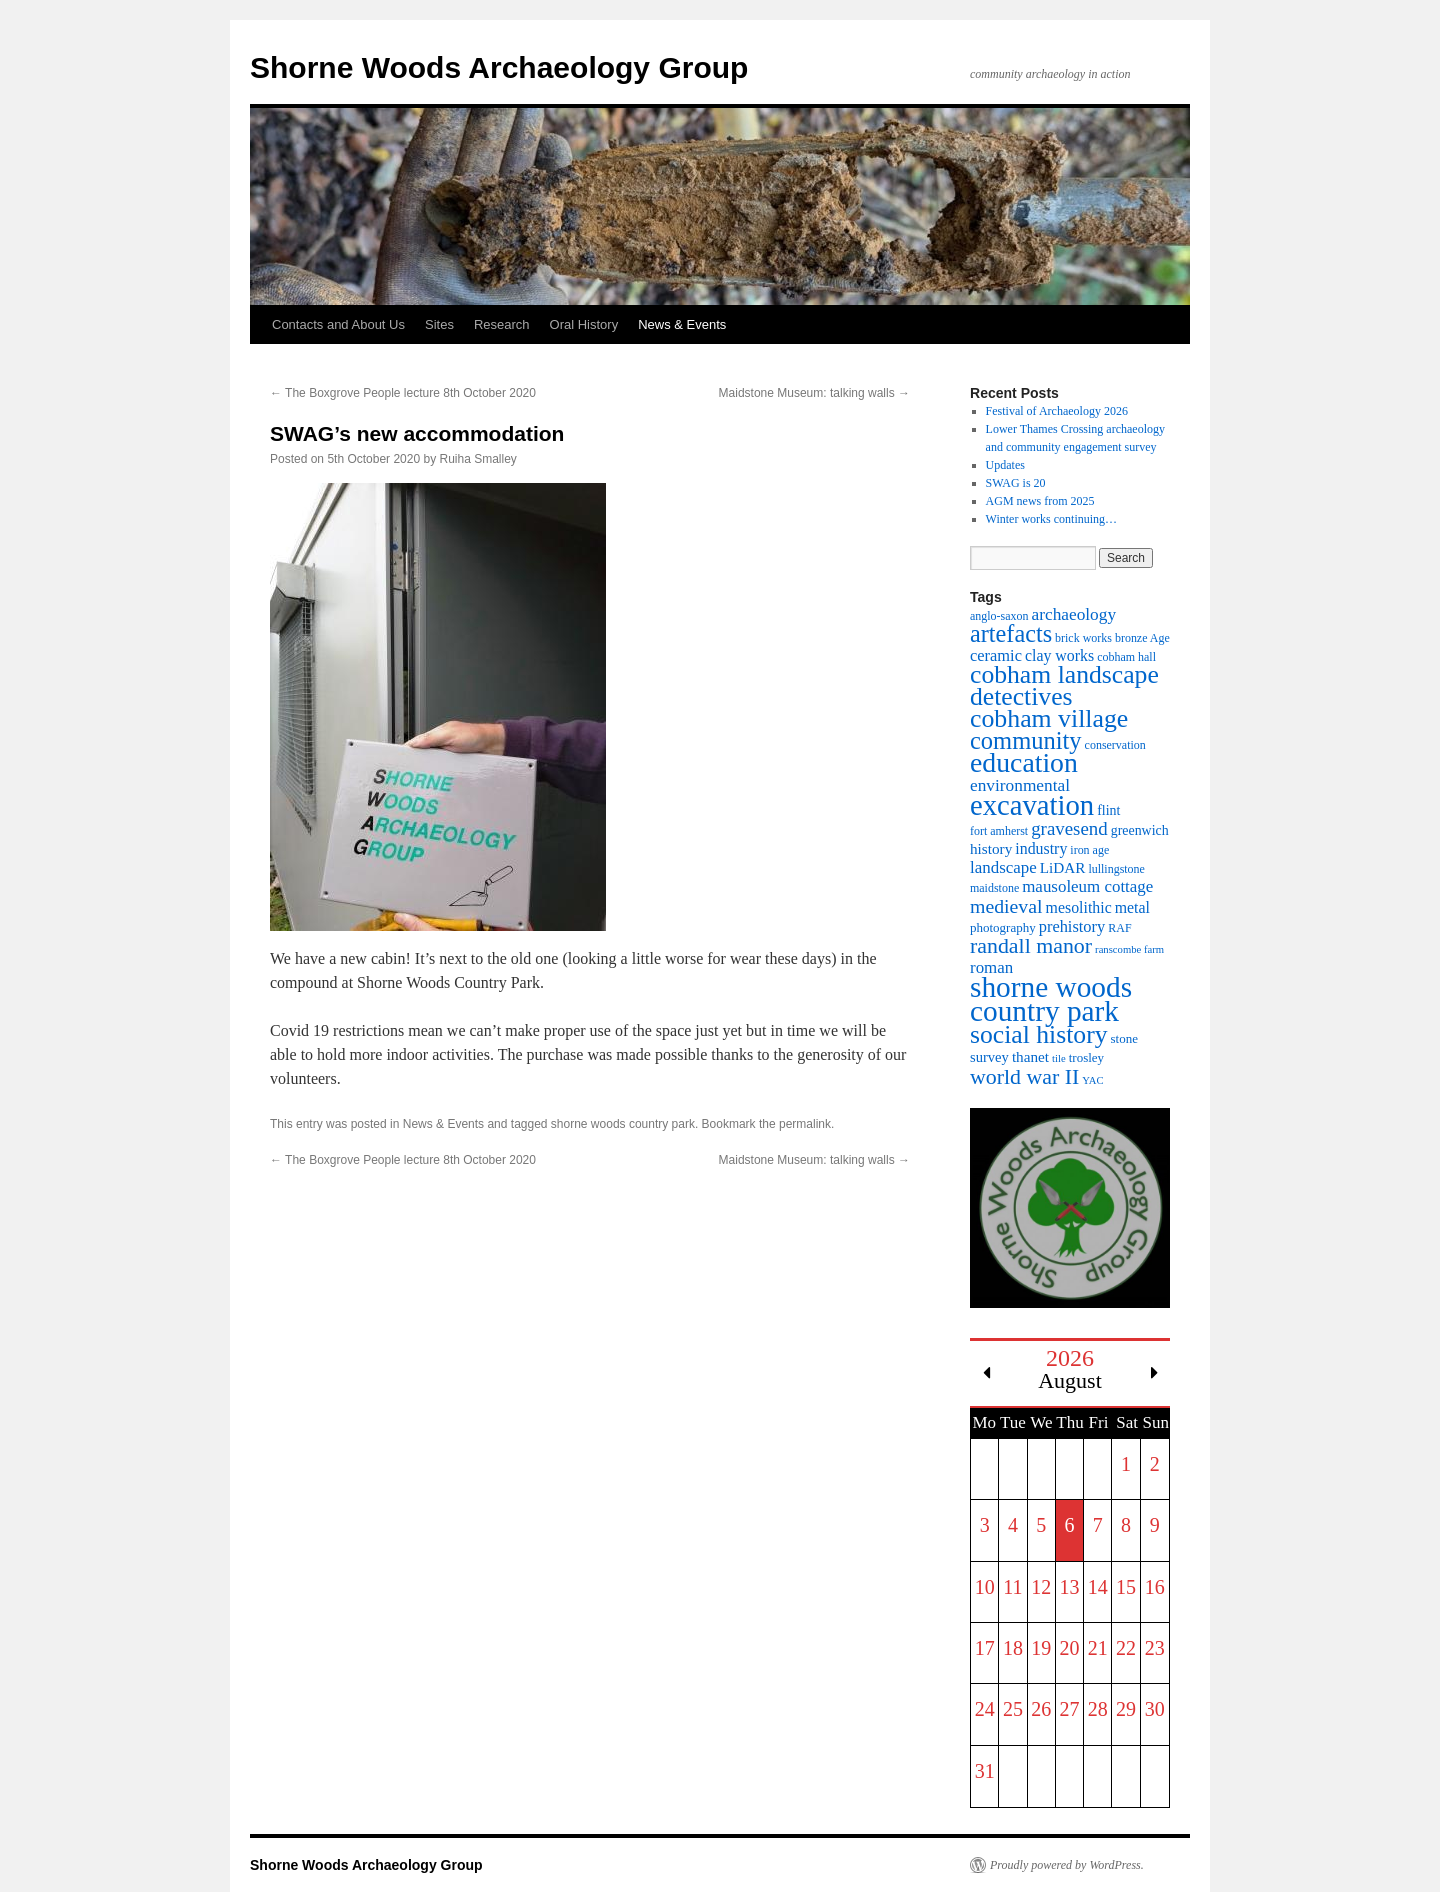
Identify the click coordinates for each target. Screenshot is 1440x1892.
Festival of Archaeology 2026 (1057, 411)
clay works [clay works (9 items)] (1059, 655)
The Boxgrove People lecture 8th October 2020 (403, 393)
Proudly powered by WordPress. (1067, 1865)
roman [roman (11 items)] (991, 967)
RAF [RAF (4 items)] (1119, 928)
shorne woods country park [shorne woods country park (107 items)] (1051, 999)
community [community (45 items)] (1026, 740)
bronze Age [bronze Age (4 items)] (1142, 638)
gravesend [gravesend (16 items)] (1069, 828)
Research (502, 324)
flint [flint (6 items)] (1108, 810)
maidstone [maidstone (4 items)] (994, 888)
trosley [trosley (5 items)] (1086, 1057)
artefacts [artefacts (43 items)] (1011, 633)
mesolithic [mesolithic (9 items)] (1079, 907)
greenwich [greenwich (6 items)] (1140, 830)
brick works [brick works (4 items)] (1083, 638)
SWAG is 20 (1016, 483)
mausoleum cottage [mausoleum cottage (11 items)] (1087, 886)
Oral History (584, 324)
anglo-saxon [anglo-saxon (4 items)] (999, 616)
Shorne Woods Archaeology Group (499, 67)
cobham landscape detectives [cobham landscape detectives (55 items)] (1064, 685)
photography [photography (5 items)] (1003, 927)
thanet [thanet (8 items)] (1030, 1056)
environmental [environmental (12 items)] (1020, 785)
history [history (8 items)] (991, 848)
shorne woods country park (623, 1124)
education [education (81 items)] (1024, 762)
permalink (805, 1124)
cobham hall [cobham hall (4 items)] (1126, 657)
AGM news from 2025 (1040, 501)
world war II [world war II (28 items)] (1024, 1076)
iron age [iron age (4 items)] (1089, 850)
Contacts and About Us (338, 324)
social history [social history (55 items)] (1039, 1034)
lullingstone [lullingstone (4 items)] (1116, 869)
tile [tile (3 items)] (1059, 1058)
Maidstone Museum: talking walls (814, 393)
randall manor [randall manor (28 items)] (1031, 945)
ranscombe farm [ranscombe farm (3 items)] (1129, 949)
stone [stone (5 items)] (1124, 1038)
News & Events (682, 324)
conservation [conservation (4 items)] (1115, 745)
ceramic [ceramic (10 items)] (996, 655)
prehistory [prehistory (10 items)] (1072, 926)
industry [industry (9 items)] (1041, 848)
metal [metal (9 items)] (1132, 907)
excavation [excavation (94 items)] (1032, 805)
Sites (439, 324)
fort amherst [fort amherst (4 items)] (999, 831)
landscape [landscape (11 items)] (1003, 867)
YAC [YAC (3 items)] (1092, 1080)
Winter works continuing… (1052, 519)
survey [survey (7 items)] (989, 1057)
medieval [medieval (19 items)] (1006, 906)
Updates (1005, 465)
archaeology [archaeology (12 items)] (1074, 614)
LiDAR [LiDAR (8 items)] (1063, 867)
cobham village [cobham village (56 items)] (1049, 718)
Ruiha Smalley (478, 459)
